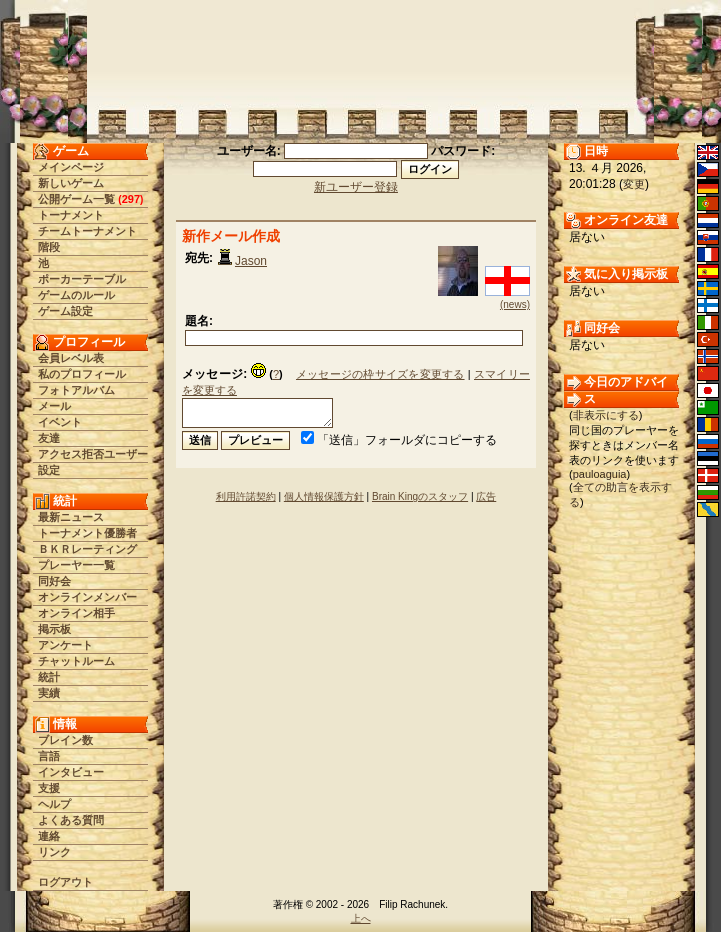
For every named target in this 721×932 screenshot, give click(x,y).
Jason (251, 261)
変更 (634, 184)
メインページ (71, 167)
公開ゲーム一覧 (76, 199)
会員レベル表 (71, 358)
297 (131, 199)
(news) (515, 304)
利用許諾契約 (246, 496)
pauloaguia (600, 474)
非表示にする (606, 415)
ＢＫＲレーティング (87, 549)
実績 (49, 693)
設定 (49, 470)
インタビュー (71, 772)
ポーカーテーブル (82, 279)
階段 (49, 247)
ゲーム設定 (65, 311)
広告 (486, 496)
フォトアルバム (76, 390)
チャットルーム (76, 661)
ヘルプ (54, 804)
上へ (361, 918)
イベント (60, 422)
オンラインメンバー (87, 597)
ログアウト (65, 882)
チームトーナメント (87, 231)
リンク (54, 852)
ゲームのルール (76, 295)
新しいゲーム (71, 183)
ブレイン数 (65, 740)
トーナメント (71, 215)
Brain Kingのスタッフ (420, 496)
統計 (49, 677)
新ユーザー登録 (356, 187)
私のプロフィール (82, 374)
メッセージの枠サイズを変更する (380, 374)
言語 (49, 756)
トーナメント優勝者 (87, 533)
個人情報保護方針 (324, 496)
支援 (49, 788)
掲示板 (54, 629)
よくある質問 (71, 820)
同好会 (54, 581)
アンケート (65, 645)
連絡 (49, 836)
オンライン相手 (76, 613)
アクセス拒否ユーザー (93, 454)
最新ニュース (71, 517)
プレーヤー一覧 (76, 565)
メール (54, 406)
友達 (49, 438)
